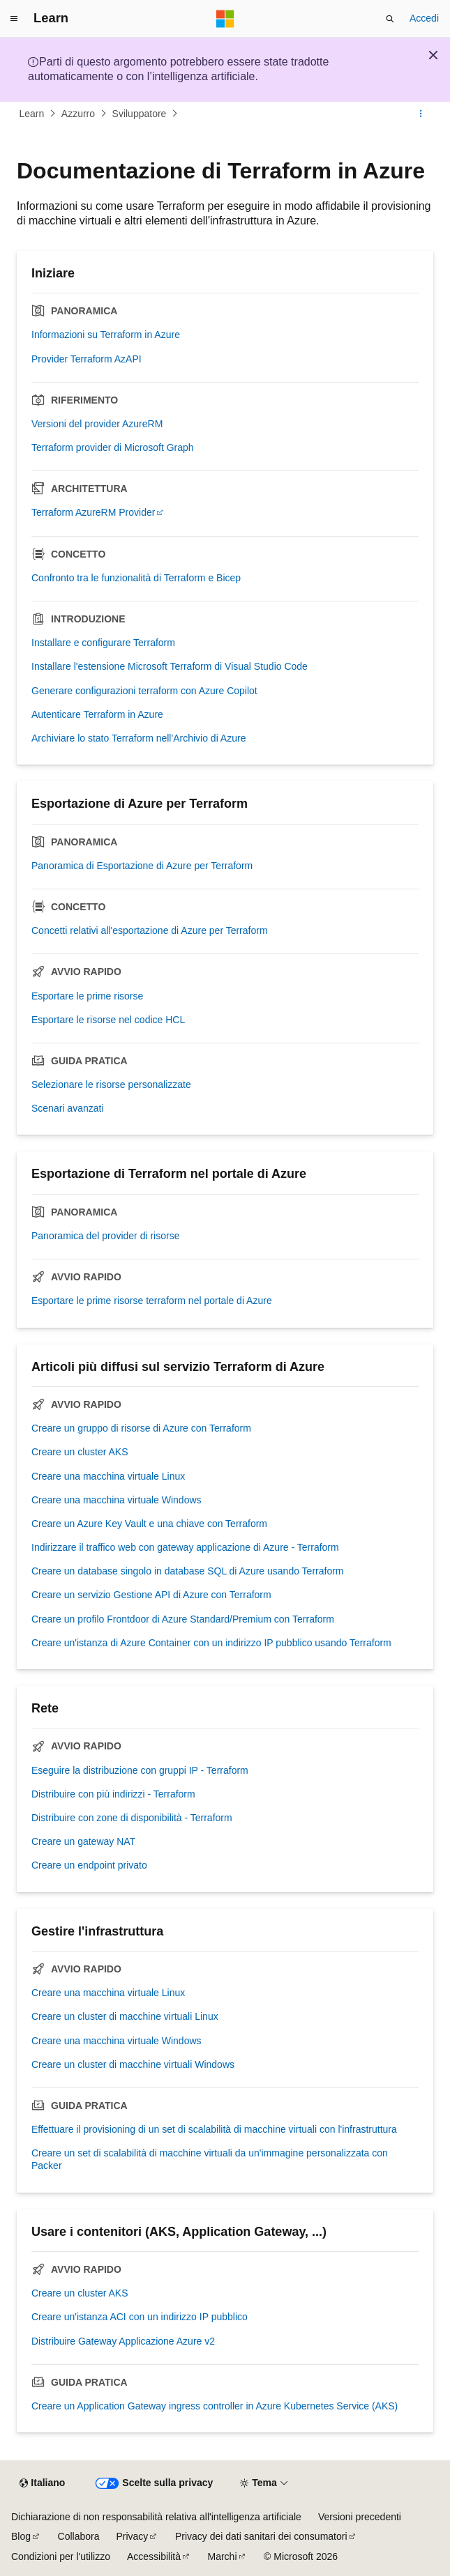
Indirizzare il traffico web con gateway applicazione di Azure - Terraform (185, 1547)
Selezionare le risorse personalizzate (111, 1084)
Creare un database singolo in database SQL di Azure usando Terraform (187, 1571)
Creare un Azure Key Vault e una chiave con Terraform (149, 1523)
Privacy (132, 2536)
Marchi (222, 2556)
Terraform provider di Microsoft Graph (112, 447)
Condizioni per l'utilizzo (60, 2556)
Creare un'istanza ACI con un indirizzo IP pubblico (139, 2316)
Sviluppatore (139, 113)
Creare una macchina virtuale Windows (116, 1499)
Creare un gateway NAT (83, 1841)
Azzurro (78, 113)
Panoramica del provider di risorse (105, 1235)
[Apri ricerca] (390, 18)
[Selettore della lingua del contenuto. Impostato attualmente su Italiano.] (42, 2483)
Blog (21, 2536)
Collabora (79, 2536)
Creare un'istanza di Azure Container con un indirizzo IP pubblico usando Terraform (211, 1642)
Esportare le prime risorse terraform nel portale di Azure (151, 1300)
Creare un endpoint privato (89, 1865)
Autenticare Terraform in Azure (97, 714)
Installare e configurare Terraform (103, 642)
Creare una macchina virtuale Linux (108, 1476)
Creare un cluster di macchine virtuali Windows (132, 2064)
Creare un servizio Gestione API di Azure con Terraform (151, 1594)
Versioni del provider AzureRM (97, 423)
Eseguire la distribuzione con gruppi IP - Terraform (139, 1770)
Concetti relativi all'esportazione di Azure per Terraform (149, 930)
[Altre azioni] (421, 113)
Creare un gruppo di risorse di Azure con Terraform (141, 1428)
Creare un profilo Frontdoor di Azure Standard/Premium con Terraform (182, 1619)
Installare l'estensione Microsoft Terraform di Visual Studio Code (169, 666)
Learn (32, 113)
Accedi (424, 18)
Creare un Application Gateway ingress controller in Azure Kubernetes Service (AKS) (214, 2406)
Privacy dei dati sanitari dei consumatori (261, 2536)
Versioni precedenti (359, 2516)
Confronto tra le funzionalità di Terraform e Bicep (136, 577)
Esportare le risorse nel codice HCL (108, 1019)
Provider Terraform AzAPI (86, 359)
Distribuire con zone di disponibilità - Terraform (131, 1817)
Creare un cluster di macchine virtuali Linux (124, 2016)
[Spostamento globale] (14, 18)
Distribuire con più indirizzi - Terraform (113, 1794)
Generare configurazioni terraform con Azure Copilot (144, 690)
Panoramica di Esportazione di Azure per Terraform (142, 865)
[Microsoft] (225, 19)
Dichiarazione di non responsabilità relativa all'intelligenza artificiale (156, 2516)
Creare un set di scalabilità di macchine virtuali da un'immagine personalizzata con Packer (209, 2159)
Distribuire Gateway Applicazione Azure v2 (123, 2341)
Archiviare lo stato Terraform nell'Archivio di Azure (138, 738)
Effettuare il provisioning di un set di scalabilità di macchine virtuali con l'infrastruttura (214, 2129)
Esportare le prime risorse (87, 996)
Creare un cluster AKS (79, 1451)
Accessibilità (154, 2556)
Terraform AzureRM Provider (93, 512)
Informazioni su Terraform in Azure (105, 334)
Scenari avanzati (67, 1108)
